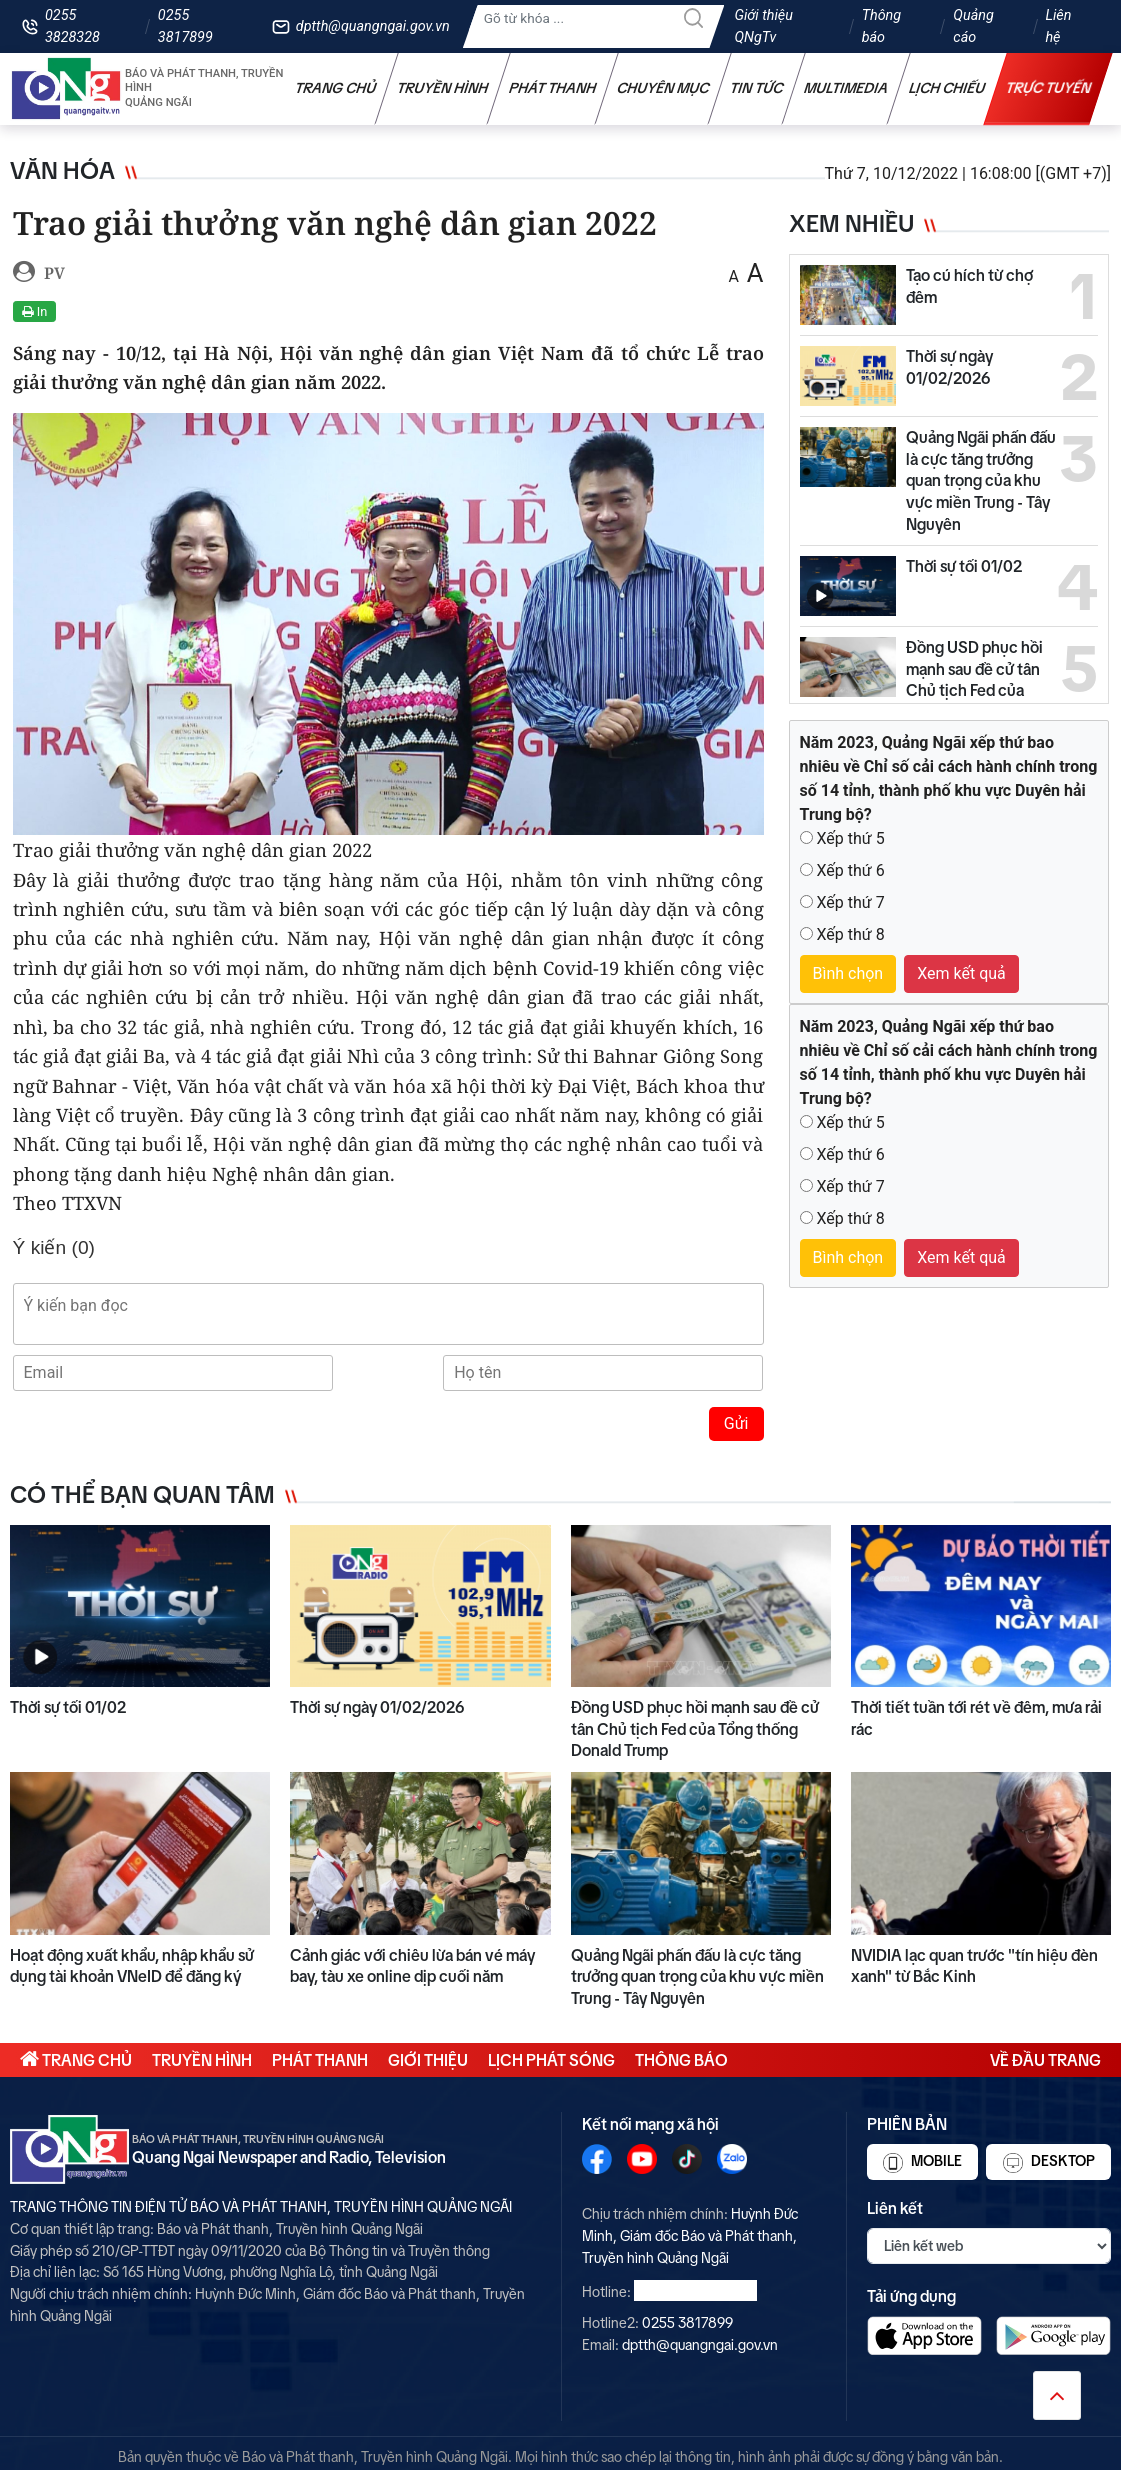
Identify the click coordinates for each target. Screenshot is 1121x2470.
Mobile (922, 2163)
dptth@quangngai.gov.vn (373, 26)
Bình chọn (848, 973)
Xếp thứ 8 (850, 934)
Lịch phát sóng (551, 2060)
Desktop (1049, 2163)
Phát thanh (553, 88)
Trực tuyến (1049, 88)
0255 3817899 (185, 26)
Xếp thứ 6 (850, 870)
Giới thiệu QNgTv (763, 26)
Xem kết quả (961, 973)
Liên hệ (1058, 26)
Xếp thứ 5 (850, 838)
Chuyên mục (663, 88)
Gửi (736, 1423)
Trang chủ (336, 88)
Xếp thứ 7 (850, 902)
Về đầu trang (1045, 2060)
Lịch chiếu (947, 88)
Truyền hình (443, 88)
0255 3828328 (72, 26)
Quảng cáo (973, 26)
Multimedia (846, 88)
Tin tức (757, 88)
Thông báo (882, 26)
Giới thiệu (428, 2060)
